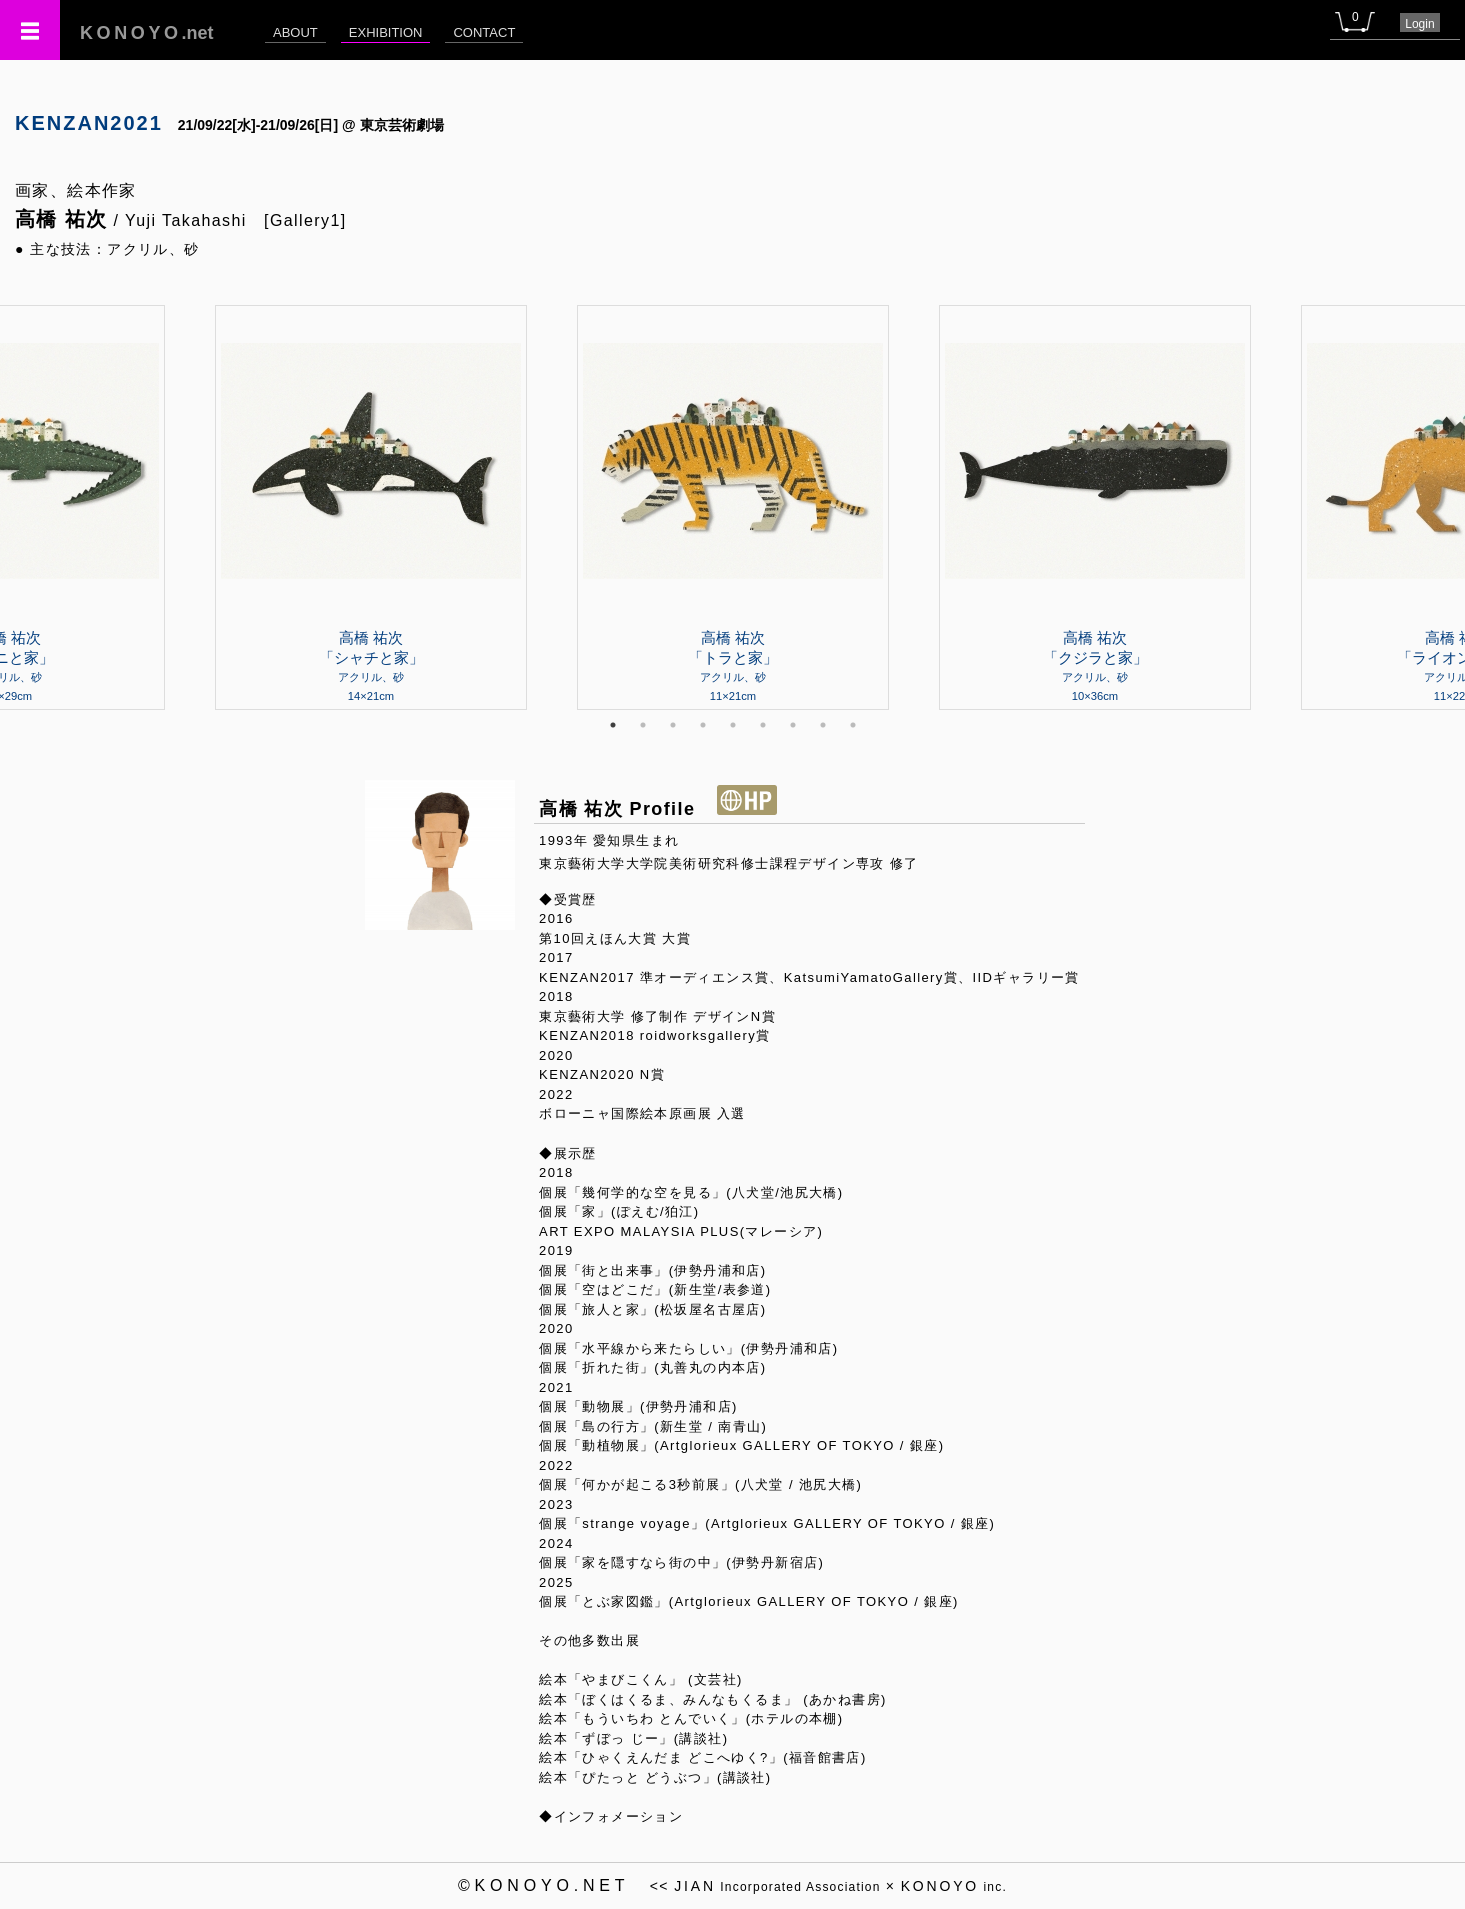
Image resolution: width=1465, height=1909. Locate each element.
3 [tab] (673, 725)
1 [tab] (613, 725)
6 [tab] (763, 725)
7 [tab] (793, 725)
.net (147, 33)
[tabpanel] (733, 507)
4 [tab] (703, 725)
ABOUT (295, 32)
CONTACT (484, 32)
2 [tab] (643, 725)
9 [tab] (853, 725)
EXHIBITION (386, 32)
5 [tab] (733, 725)
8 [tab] (823, 725)
